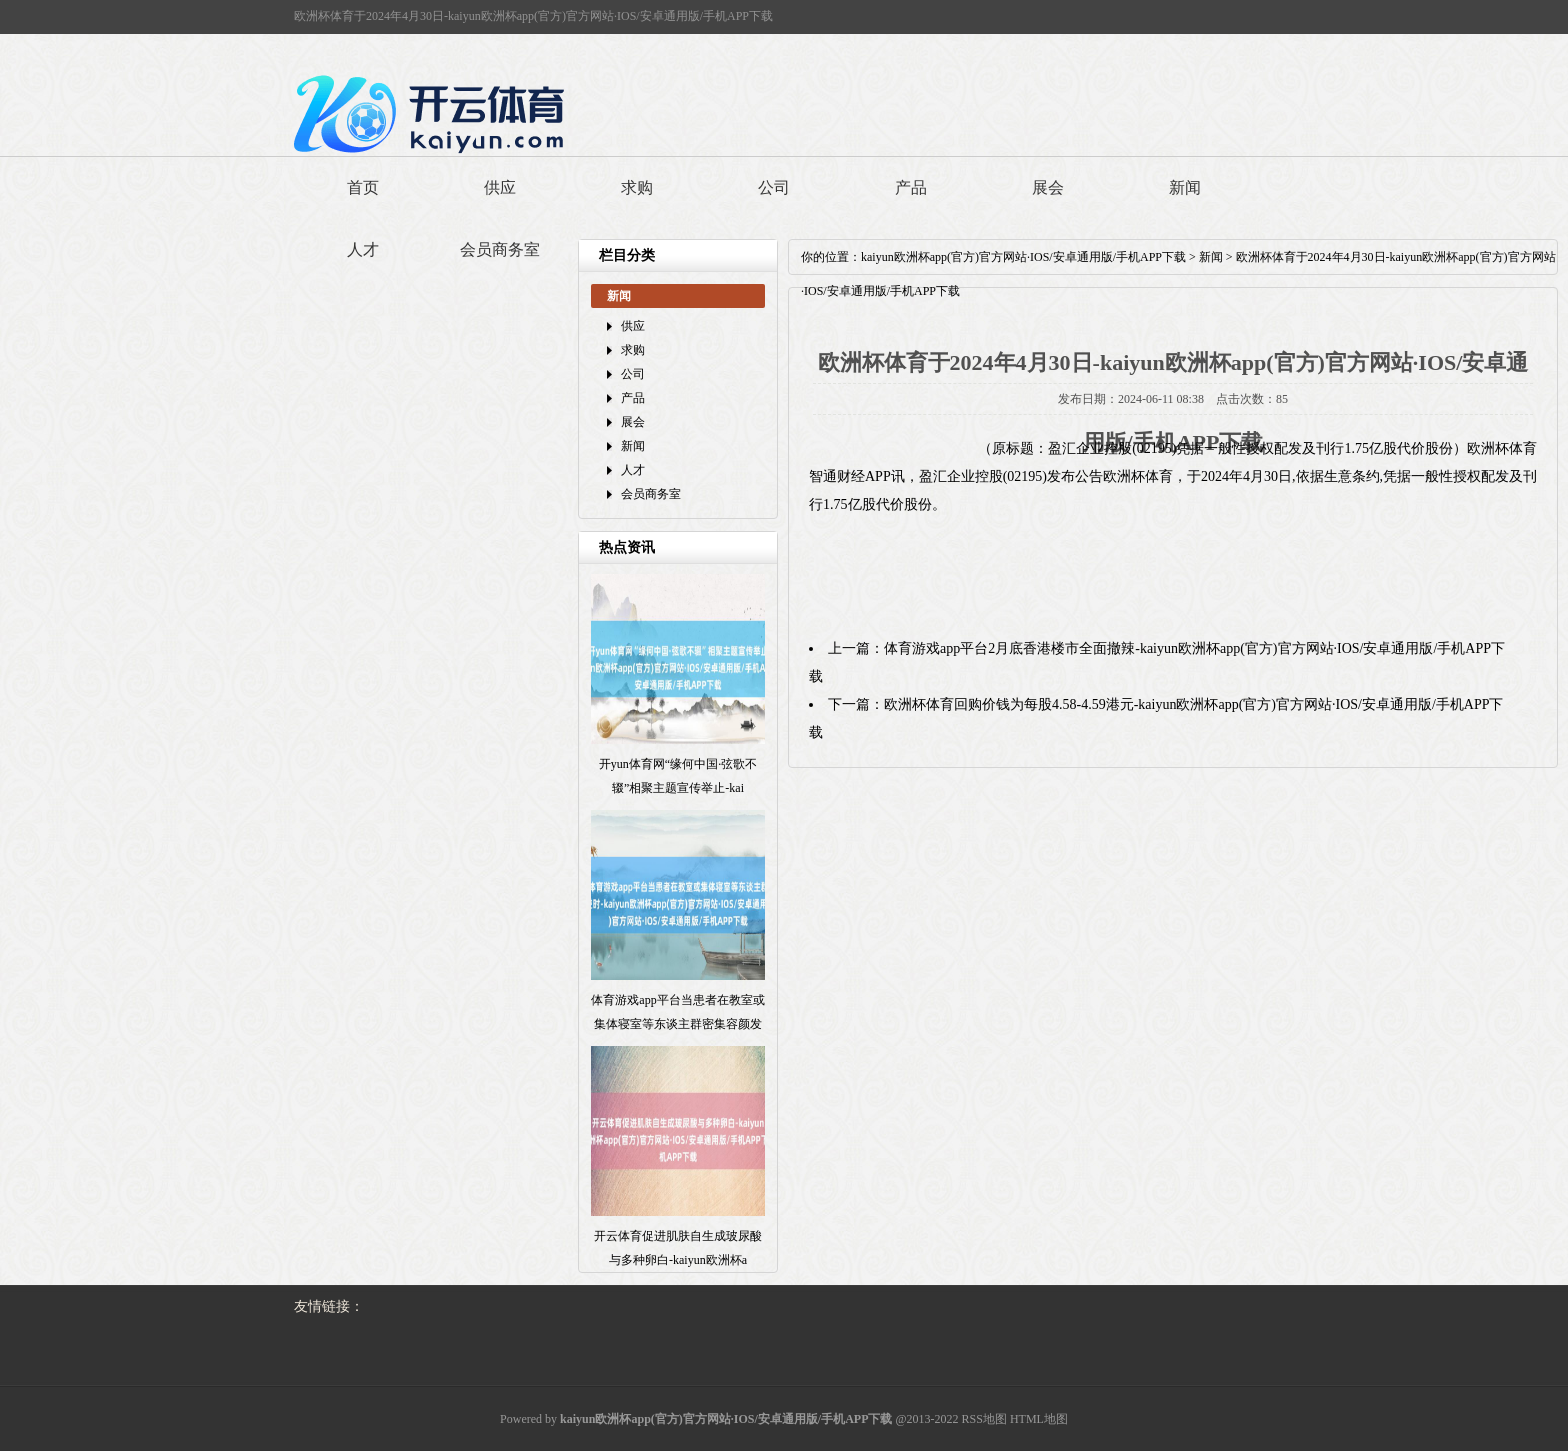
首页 (363, 187)
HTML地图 (1039, 1419)
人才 (363, 249)
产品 (911, 187)
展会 (1048, 187)
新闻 (1185, 187)
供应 (500, 187)
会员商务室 (500, 249)
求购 (637, 187)
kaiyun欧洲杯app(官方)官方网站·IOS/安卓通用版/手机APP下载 (1023, 257)
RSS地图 (984, 1419)
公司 (774, 187)
